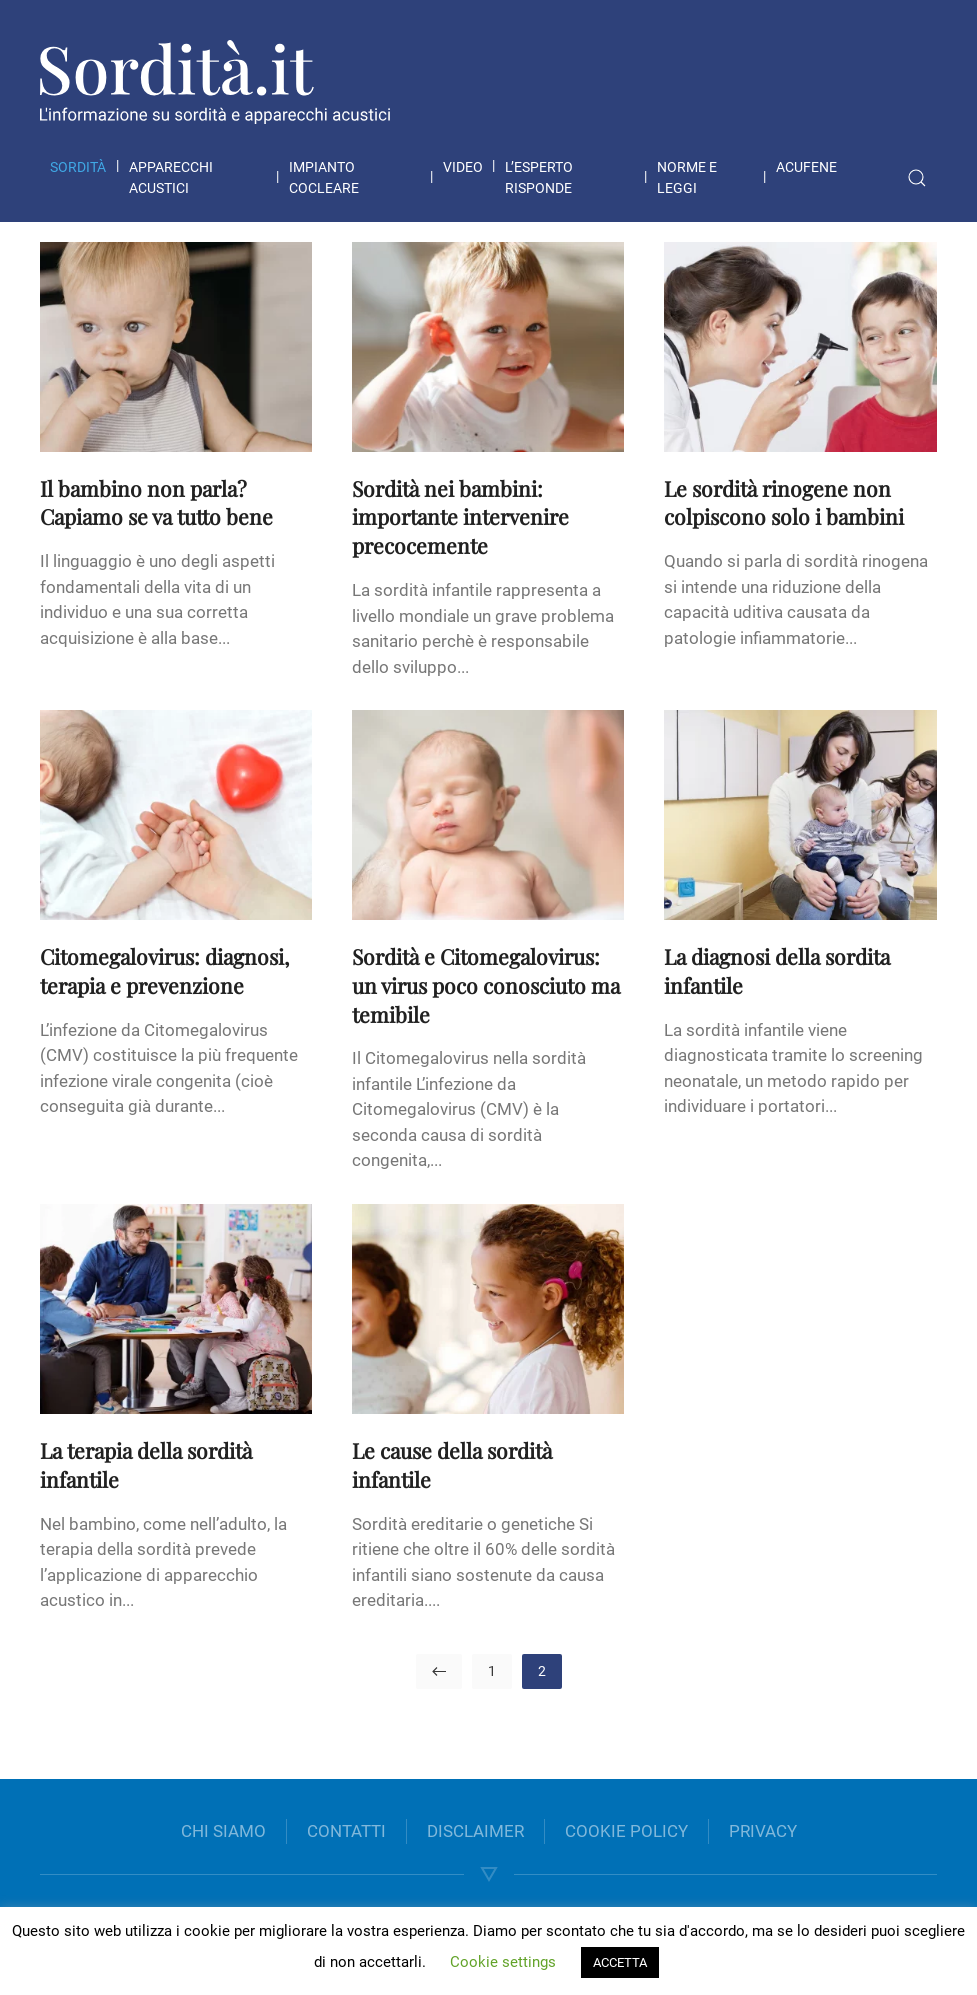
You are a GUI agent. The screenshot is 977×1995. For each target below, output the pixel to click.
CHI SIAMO (223, 1831)
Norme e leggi (687, 177)
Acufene (806, 167)
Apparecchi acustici (171, 177)
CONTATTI (346, 1831)
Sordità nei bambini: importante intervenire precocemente (460, 517)
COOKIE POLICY (626, 1831)
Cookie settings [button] (503, 1962)
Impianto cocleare (324, 177)
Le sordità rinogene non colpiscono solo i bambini (784, 502)
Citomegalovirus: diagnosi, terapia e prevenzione (164, 970)
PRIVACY (763, 1831)
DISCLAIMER (475, 1831)
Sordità (78, 167)
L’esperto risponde (539, 177)
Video (463, 167)
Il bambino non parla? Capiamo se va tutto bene (156, 502)
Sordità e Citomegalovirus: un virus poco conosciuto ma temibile (486, 985)
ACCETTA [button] (620, 1962)
